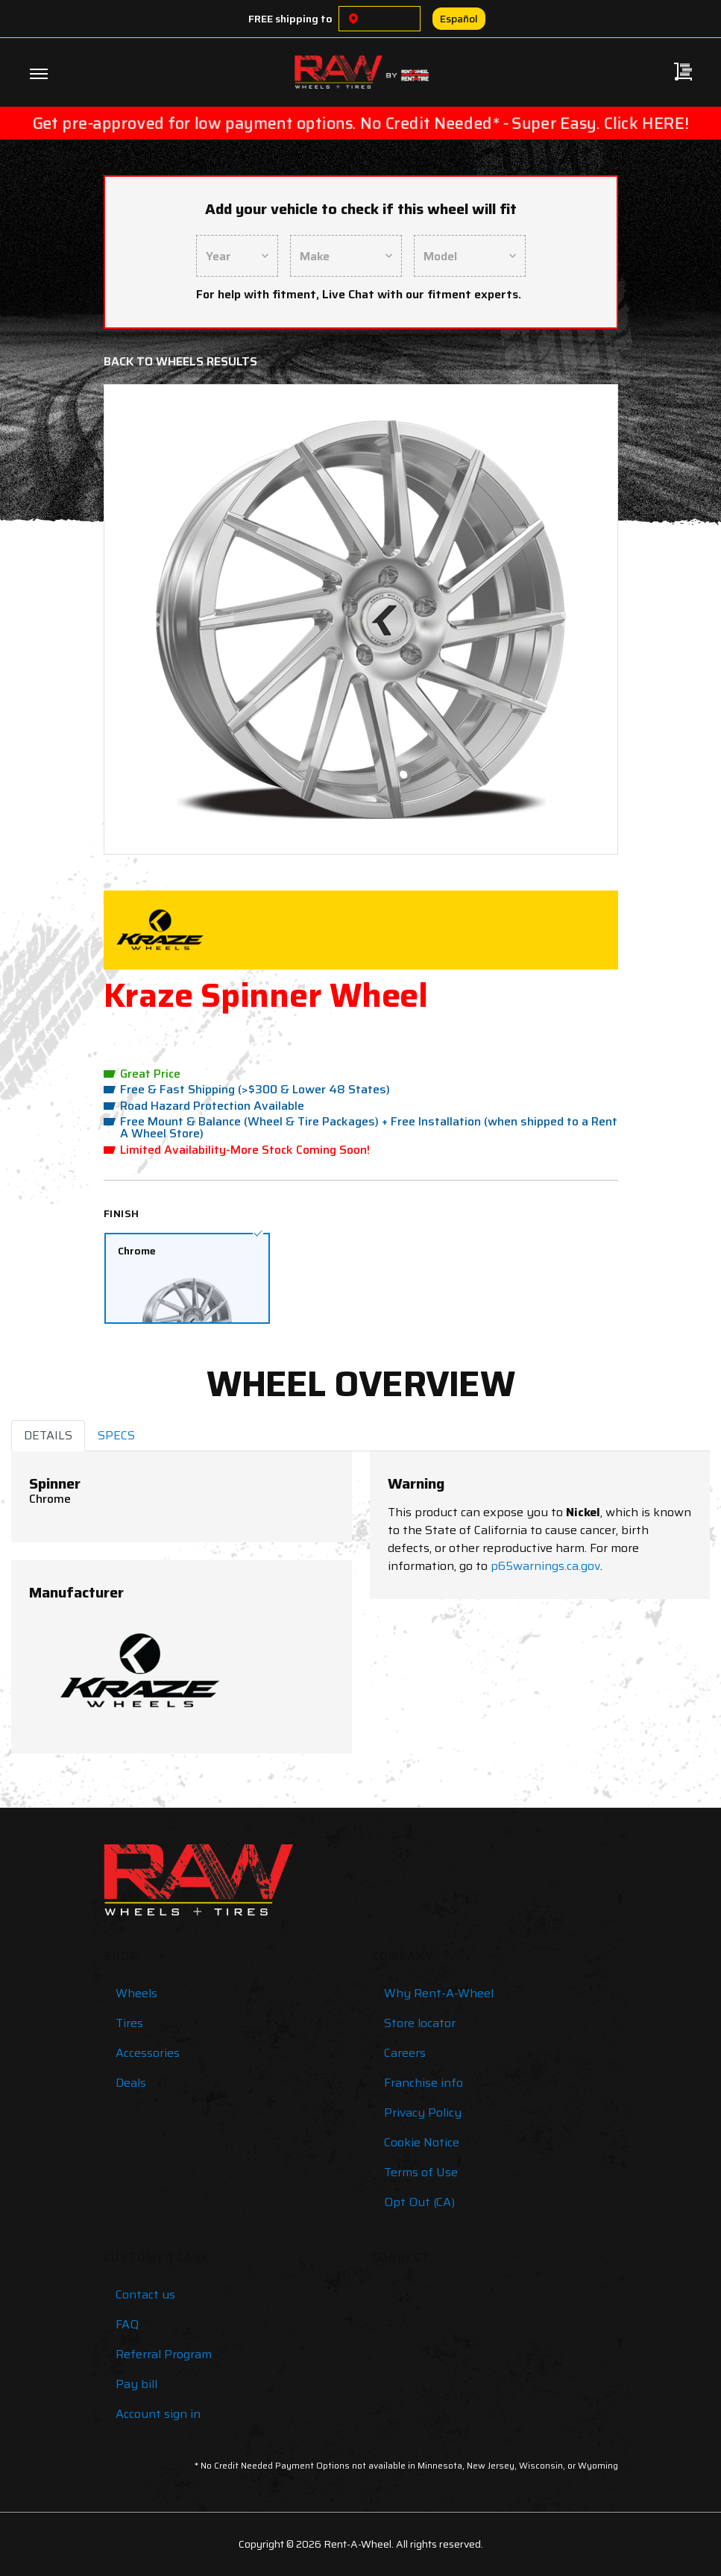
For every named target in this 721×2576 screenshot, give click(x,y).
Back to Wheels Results (180, 361)
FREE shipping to (290, 18)
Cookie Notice (421, 2142)
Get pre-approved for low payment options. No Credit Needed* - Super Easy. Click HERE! (360, 123)
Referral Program (164, 2354)
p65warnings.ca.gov (545, 1565)
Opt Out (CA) (419, 2202)
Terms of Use (421, 2172)
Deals (131, 2082)
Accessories (148, 2052)
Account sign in (158, 2413)
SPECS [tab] (116, 1435)
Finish (121, 1213)
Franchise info (423, 2082)
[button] (155, 619)
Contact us (145, 2294)
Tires (129, 2023)
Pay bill (136, 2384)
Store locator (420, 2023)
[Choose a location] (353, 19)
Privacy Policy (423, 2112)
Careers (405, 2052)
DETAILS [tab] (48, 1435)
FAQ (127, 2324)
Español (459, 18)
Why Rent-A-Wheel (439, 1993)
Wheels (136, 1993)
